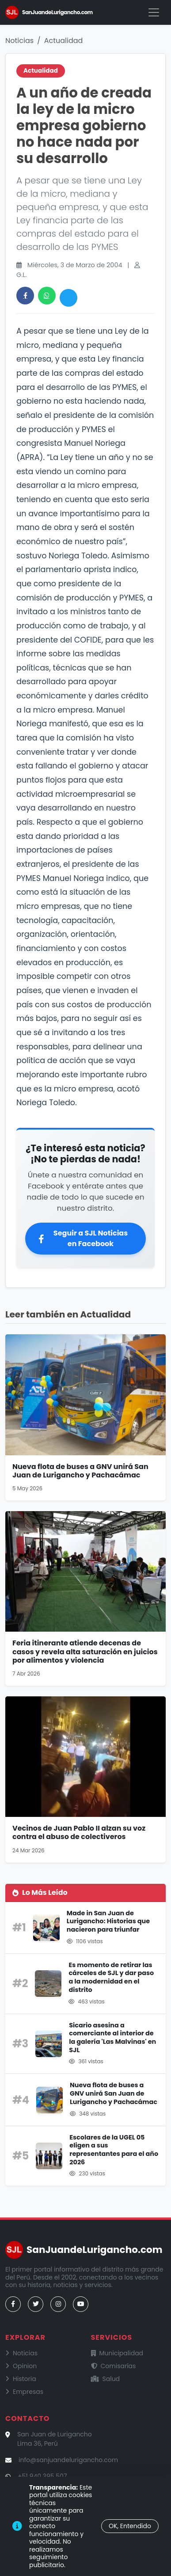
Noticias (19, 40)
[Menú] (154, 12)
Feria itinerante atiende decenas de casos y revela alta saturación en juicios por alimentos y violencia (85, 1651)
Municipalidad (117, 2353)
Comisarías (113, 2366)
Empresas (24, 2391)
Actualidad (63, 40)
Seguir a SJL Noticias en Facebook (83, 1238)
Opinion (21, 2366)
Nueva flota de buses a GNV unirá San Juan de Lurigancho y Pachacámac (80, 1470)
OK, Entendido (130, 2525)
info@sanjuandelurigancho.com (68, 2459)
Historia (20, 2378)
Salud (105, 2378)
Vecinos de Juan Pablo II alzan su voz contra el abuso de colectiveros (78, 1832)
